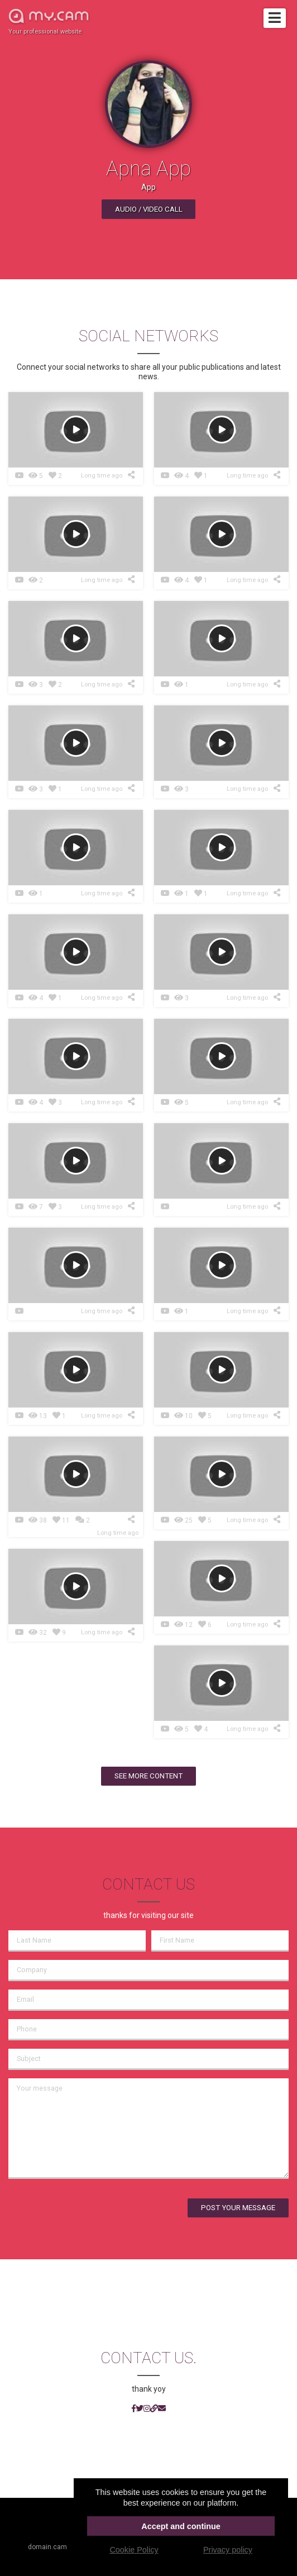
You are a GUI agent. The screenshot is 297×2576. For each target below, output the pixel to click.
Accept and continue (181, 2526)
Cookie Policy (133, 2549)
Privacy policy (227, 2549)
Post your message (238, 2207)
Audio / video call (149, 209)
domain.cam (47, 2547)
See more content (148, 1776)
